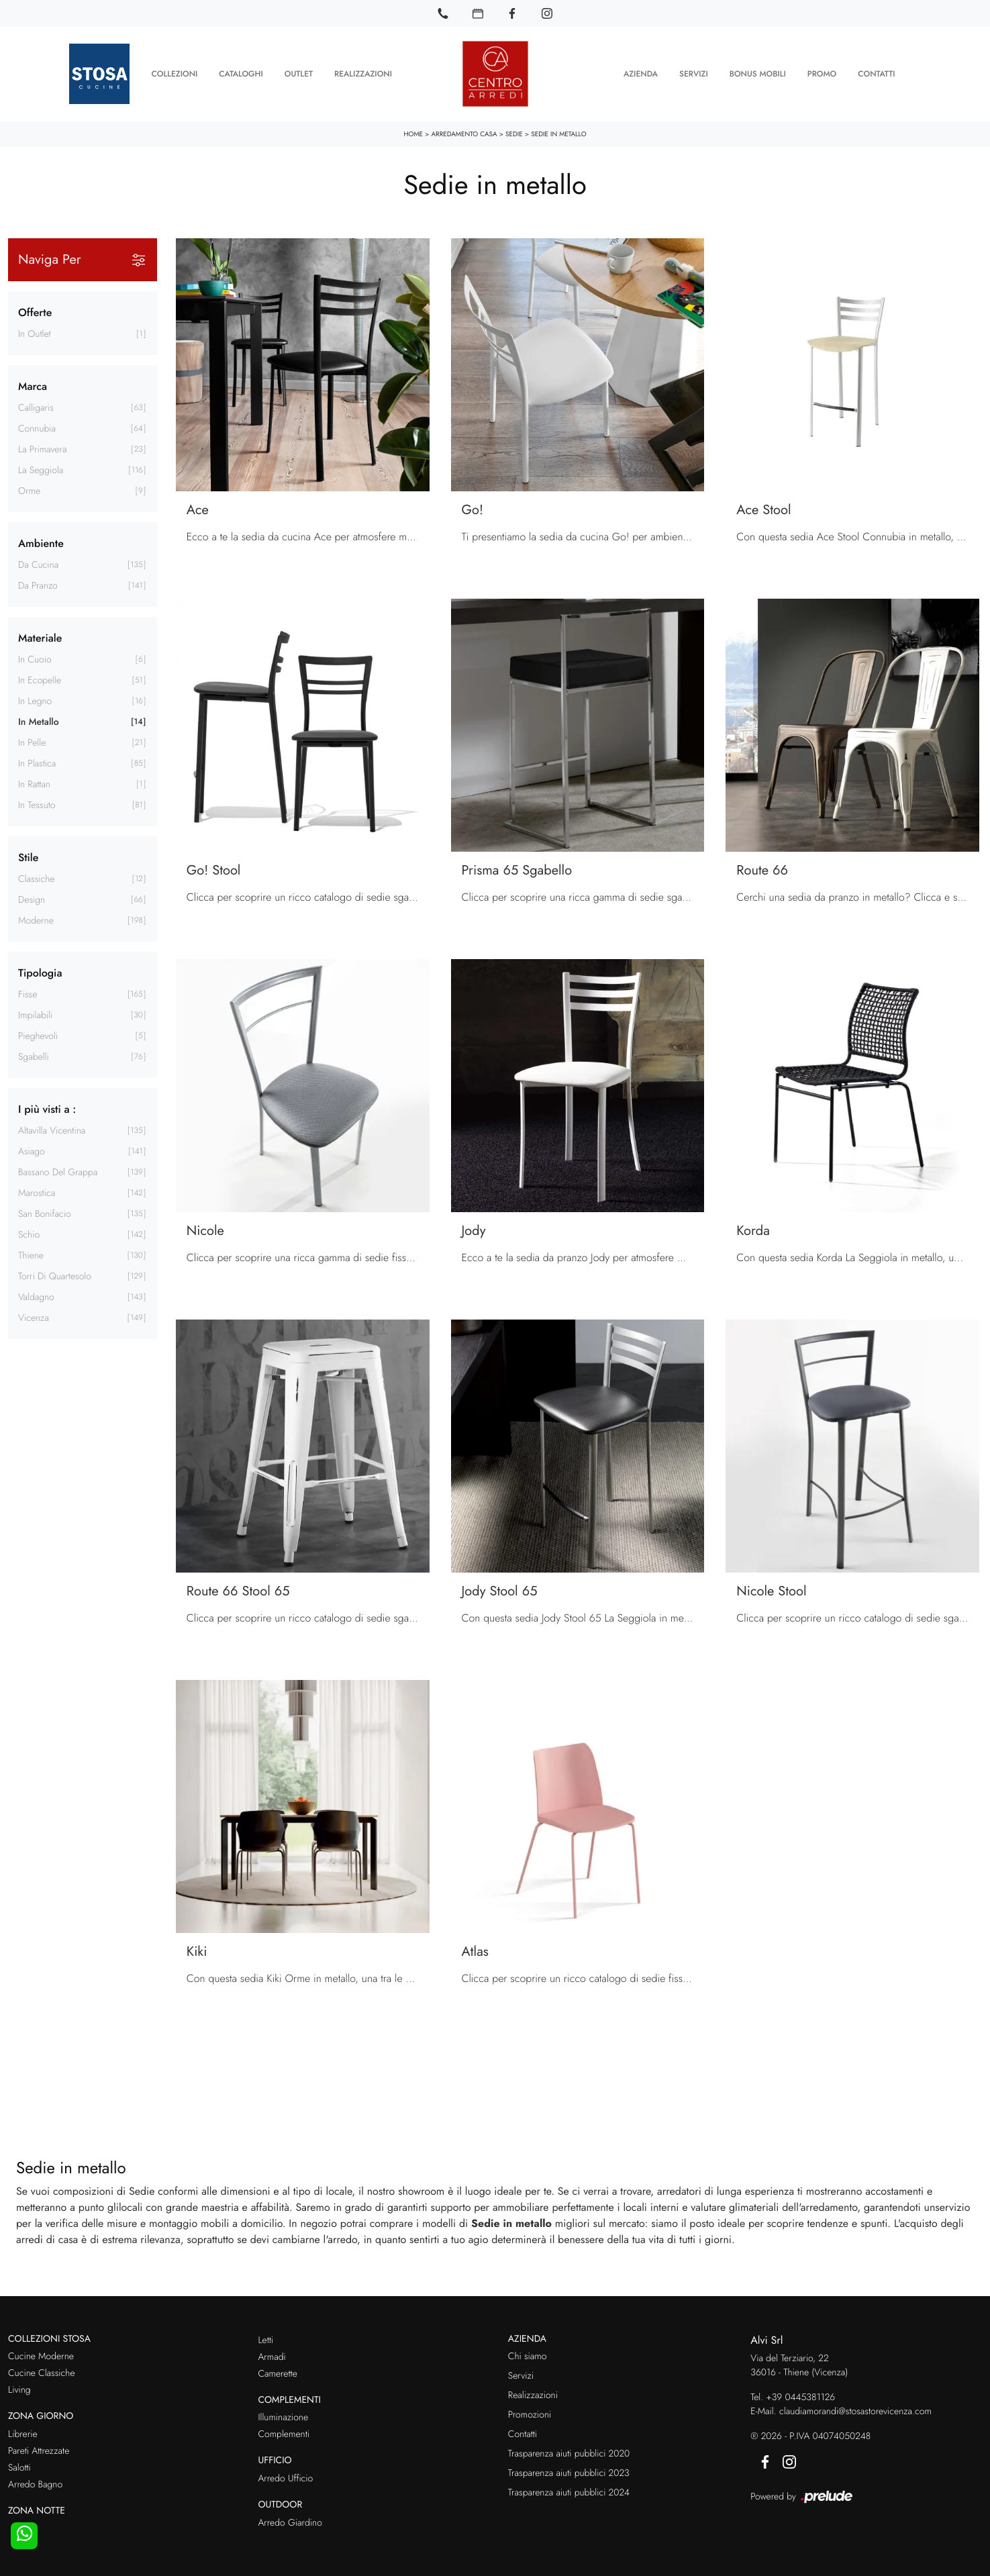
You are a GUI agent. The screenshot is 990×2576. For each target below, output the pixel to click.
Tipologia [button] (40, 972)
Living (19, 2389)
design (31, 899)
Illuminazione (283, 2417)
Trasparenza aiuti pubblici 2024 (569, 2492)
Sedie (514, 133)
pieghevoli (38, 1035)
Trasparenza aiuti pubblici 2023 (569, 2472)
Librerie (23, 2433)
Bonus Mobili (758, 74)
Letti (265, 2339)
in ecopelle (39, 680)
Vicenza (33, 1317)
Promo (821, 74)
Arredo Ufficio (285, 2478)
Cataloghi (240, 74)
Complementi (283, 2433)
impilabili (35, 1015)
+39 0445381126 (800, 2397)
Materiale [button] (40, 637)
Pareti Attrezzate (38, 2450)
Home (413, 133)
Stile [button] (28, 856)
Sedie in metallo (558, 133)
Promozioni (529, 2414)
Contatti (876, 74)
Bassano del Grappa (57, 1172)
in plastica (37, 763)
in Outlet (34, 333)
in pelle (32, 742)
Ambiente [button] (41, 542)
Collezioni (174, 74)
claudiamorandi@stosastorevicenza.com (855, 2411)
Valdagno (36, 1296)
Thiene (31, 1255)
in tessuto (37, 804)
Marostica (36, 1192)
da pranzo (38, 585)
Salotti (19, 2467)
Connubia (37, 428)
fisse (27, 994)
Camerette (277, 2373)
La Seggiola (40, 470)
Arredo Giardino (289, 2522)
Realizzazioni (363, 74)
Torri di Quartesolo (54, 1276)
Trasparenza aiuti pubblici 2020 (569, 2453)
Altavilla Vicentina (51, 1130)
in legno (35, 700)
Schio (29, 1234)
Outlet (299, 74)
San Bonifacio (44, 1213)
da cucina (38, 564)
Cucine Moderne (41, 2356)
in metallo (38, 721)
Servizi (693, 74)
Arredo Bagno (35, 2484)
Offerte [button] (35, 311)
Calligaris (36, 407)
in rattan (34, 784)
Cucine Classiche (41, 2372)
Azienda (641, 74)
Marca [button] (32, 385)
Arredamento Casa (464, 133)
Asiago (31, 1151)
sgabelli (33, 1056)
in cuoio (35, 659)
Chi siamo (527, 2356)
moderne (36, 920)
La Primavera (42, 449)
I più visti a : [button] (47, 1108)
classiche (36, 878)
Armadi (271, 2356)
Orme (29, 490)
